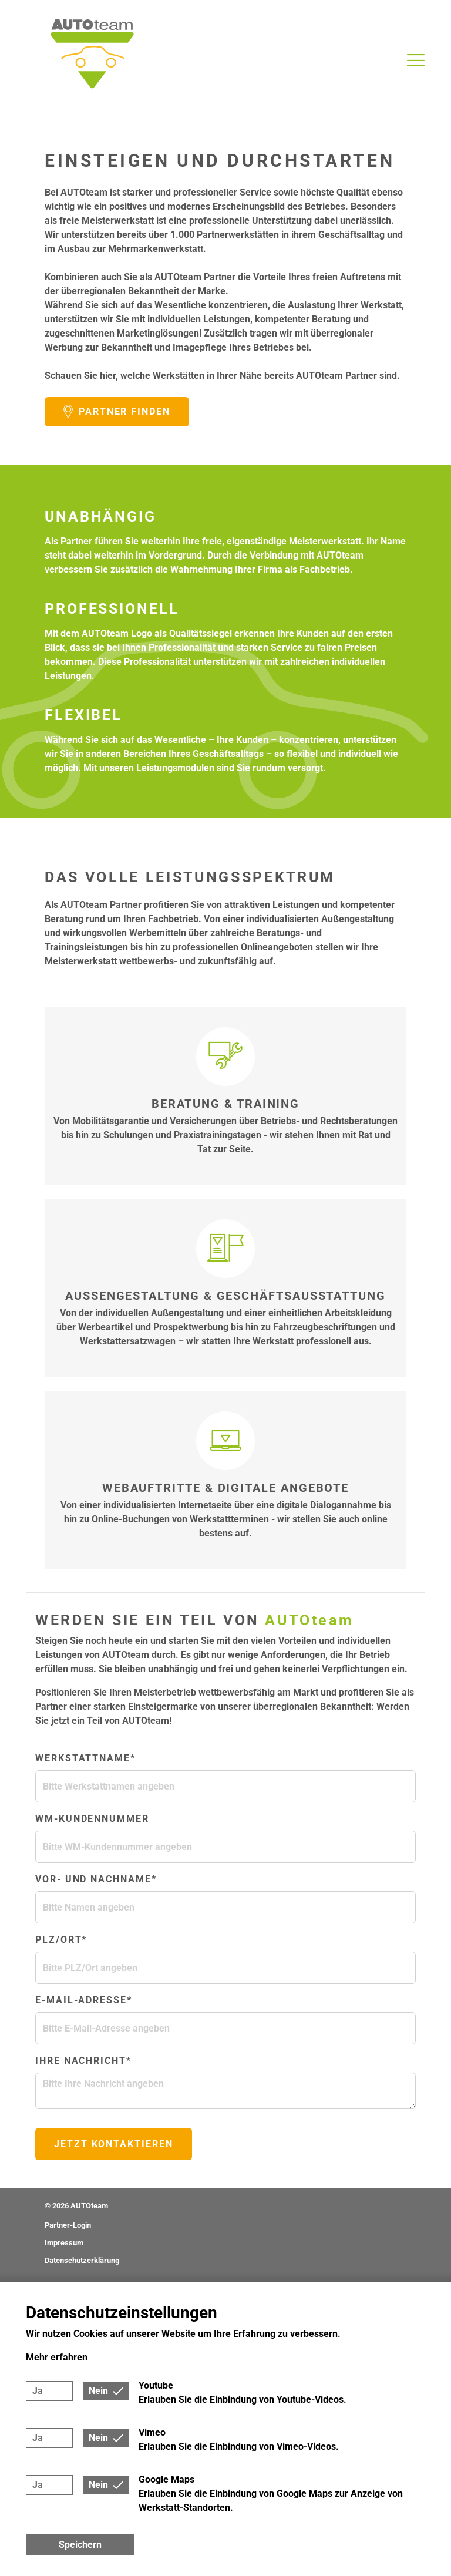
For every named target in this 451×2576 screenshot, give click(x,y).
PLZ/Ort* (61, 1939)
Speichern (80, 2544)
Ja (37, 2390)
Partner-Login (68, 2225)
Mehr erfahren (56, 2357)
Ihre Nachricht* (83, 2060)
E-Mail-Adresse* (83, 2000)
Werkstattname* (85, 1758)
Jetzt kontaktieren (113, 2144)
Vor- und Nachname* (96, 1879)
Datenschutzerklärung (82, 2260)
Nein (98, 2390)
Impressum (64, 2242)
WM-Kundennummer (92, 1818)
